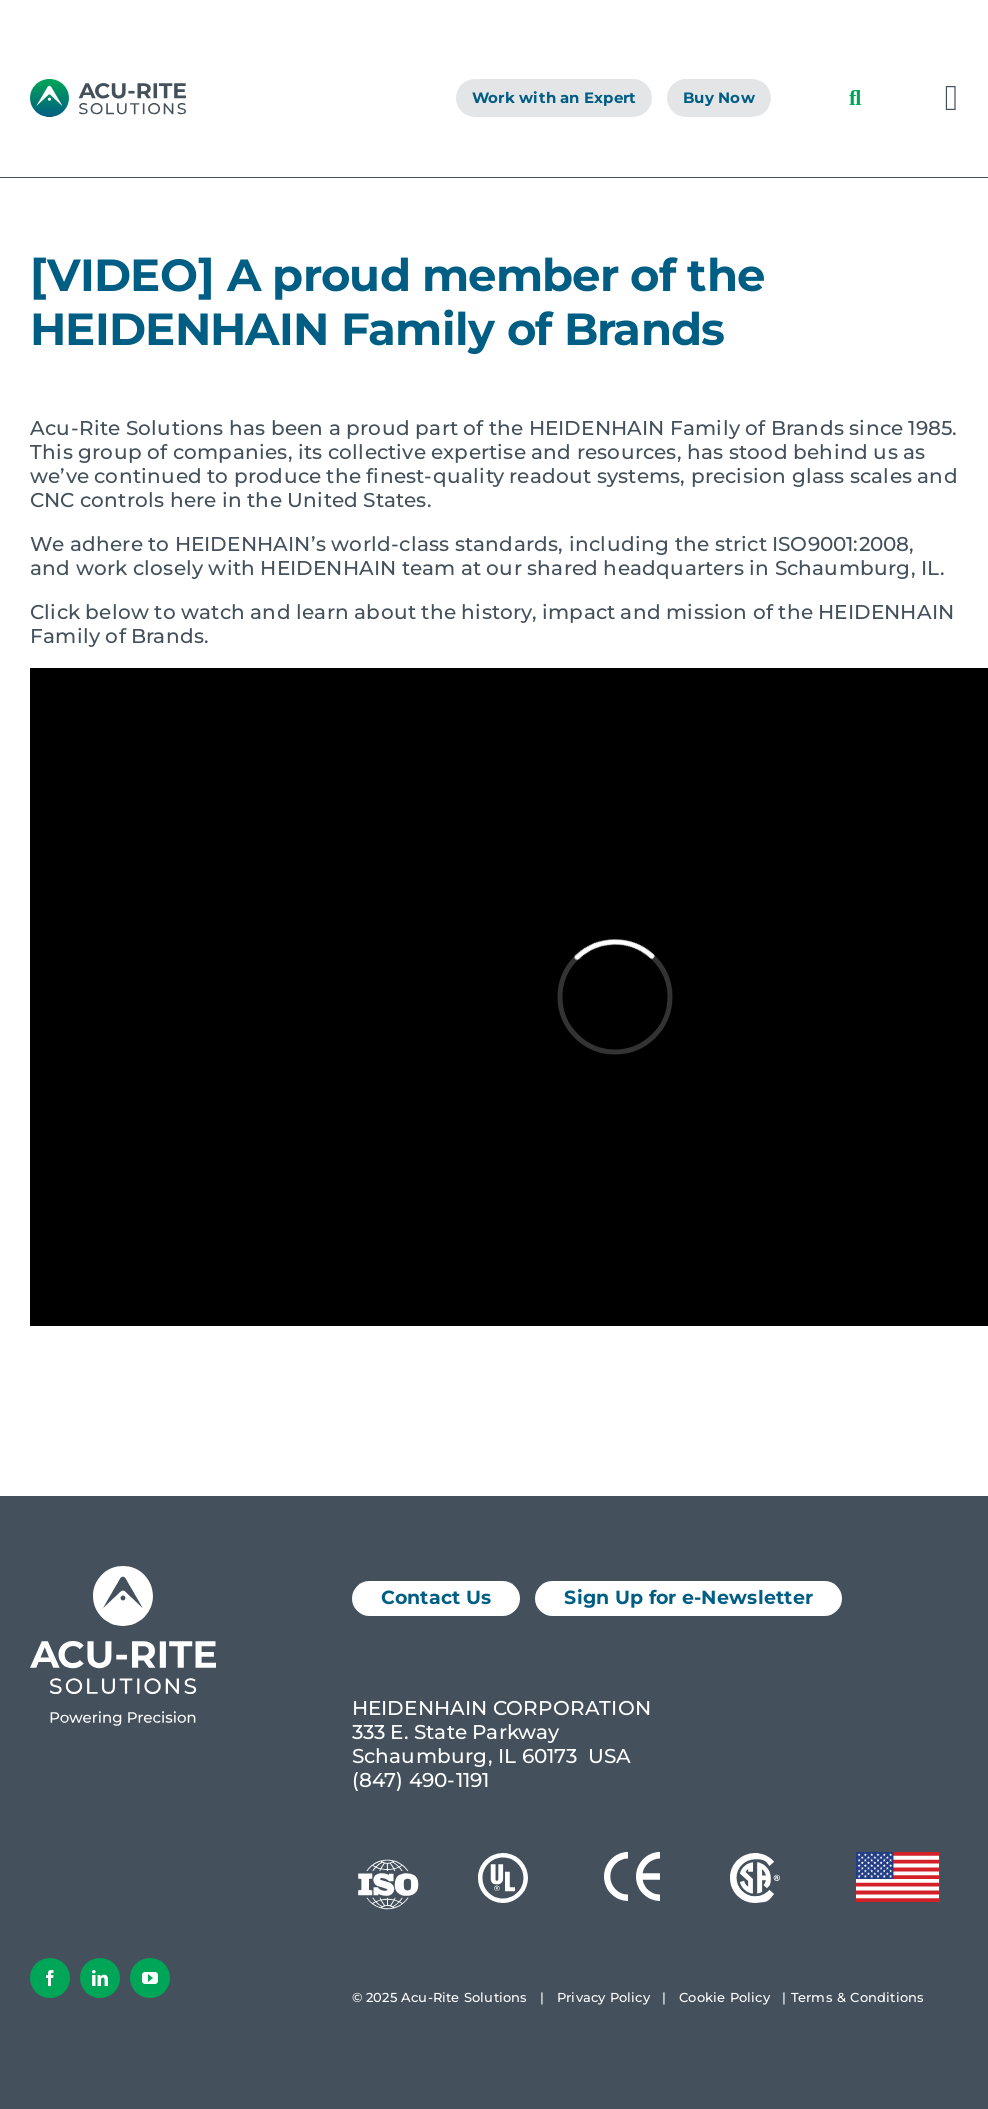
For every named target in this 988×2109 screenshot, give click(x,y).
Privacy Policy (603, 1997)
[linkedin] (100, 1978)
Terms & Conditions (858, 1997)
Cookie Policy (724, 1997)
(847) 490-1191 (421, 1780)
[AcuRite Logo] (108, 89)
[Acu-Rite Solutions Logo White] (123, 1576)
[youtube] (150, 1978)
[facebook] (50, 1978)
